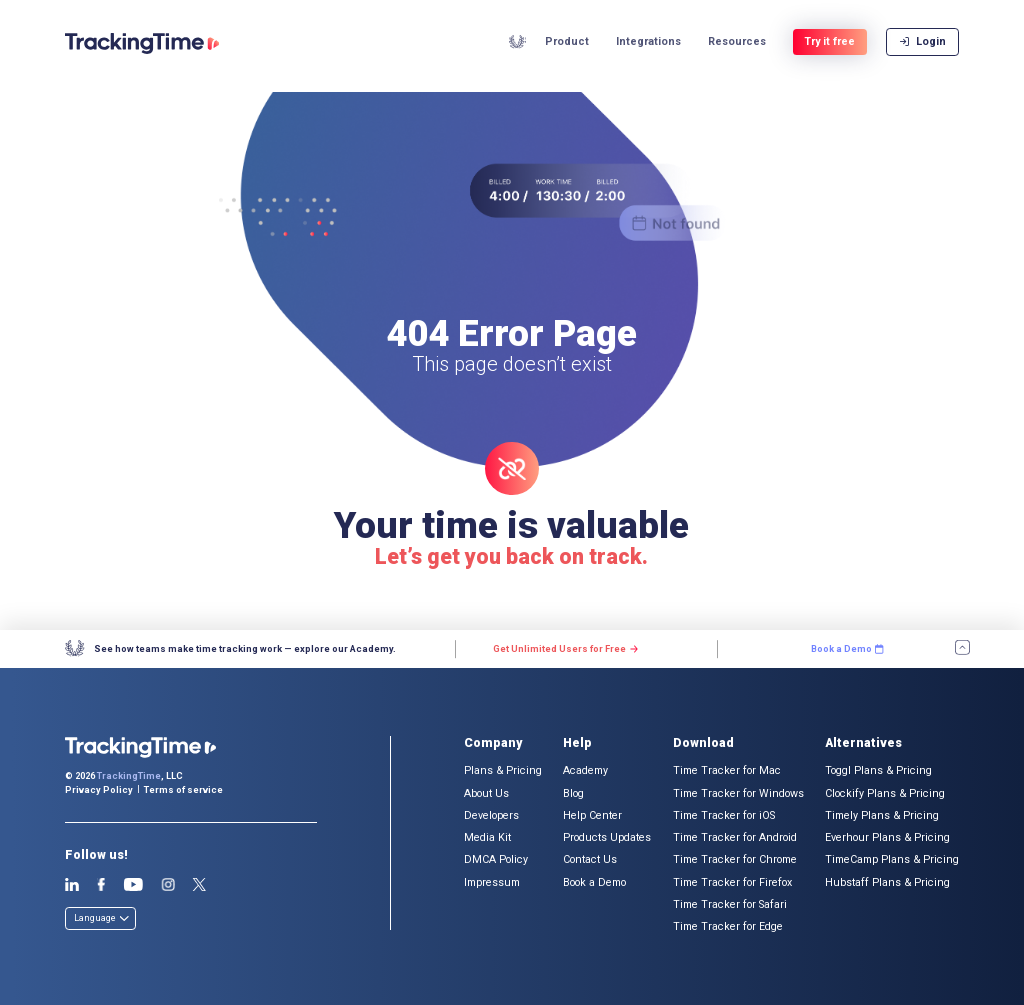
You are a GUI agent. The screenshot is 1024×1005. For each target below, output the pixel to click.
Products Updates (607, 837)
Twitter (199, 885)
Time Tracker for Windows (738, 793)
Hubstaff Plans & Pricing (887, 882)
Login (923, 45)
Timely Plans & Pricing (882, 815)
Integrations (648, 46)
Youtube (133, 885)
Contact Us (590, 859)
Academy (517, 45)
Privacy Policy (99, 789)
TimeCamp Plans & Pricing (892, 859)
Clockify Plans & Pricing (885, 793)
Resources (737, 46)
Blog (573, 793)
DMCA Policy (496, 859)
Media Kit (487, 837)
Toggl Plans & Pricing (878, 770)
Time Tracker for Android (735, 837)
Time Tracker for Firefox (732, 882)
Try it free (829, 45)
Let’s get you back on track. (511, 556)
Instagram (168, 885)
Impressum (492, 882)
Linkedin (72, 885)
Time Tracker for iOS (724, 815)
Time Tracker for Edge (728, 926)
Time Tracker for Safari (730, 904)
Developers (491, 815)
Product (567, 46)
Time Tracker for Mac (727, 770)
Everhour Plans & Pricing (887, 837)
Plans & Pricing (503, 770)
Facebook (101, 885)
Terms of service (183, 789)
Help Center (592, 815)
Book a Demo (594, 882)
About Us (486, 793)
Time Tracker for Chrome (735, 859)
